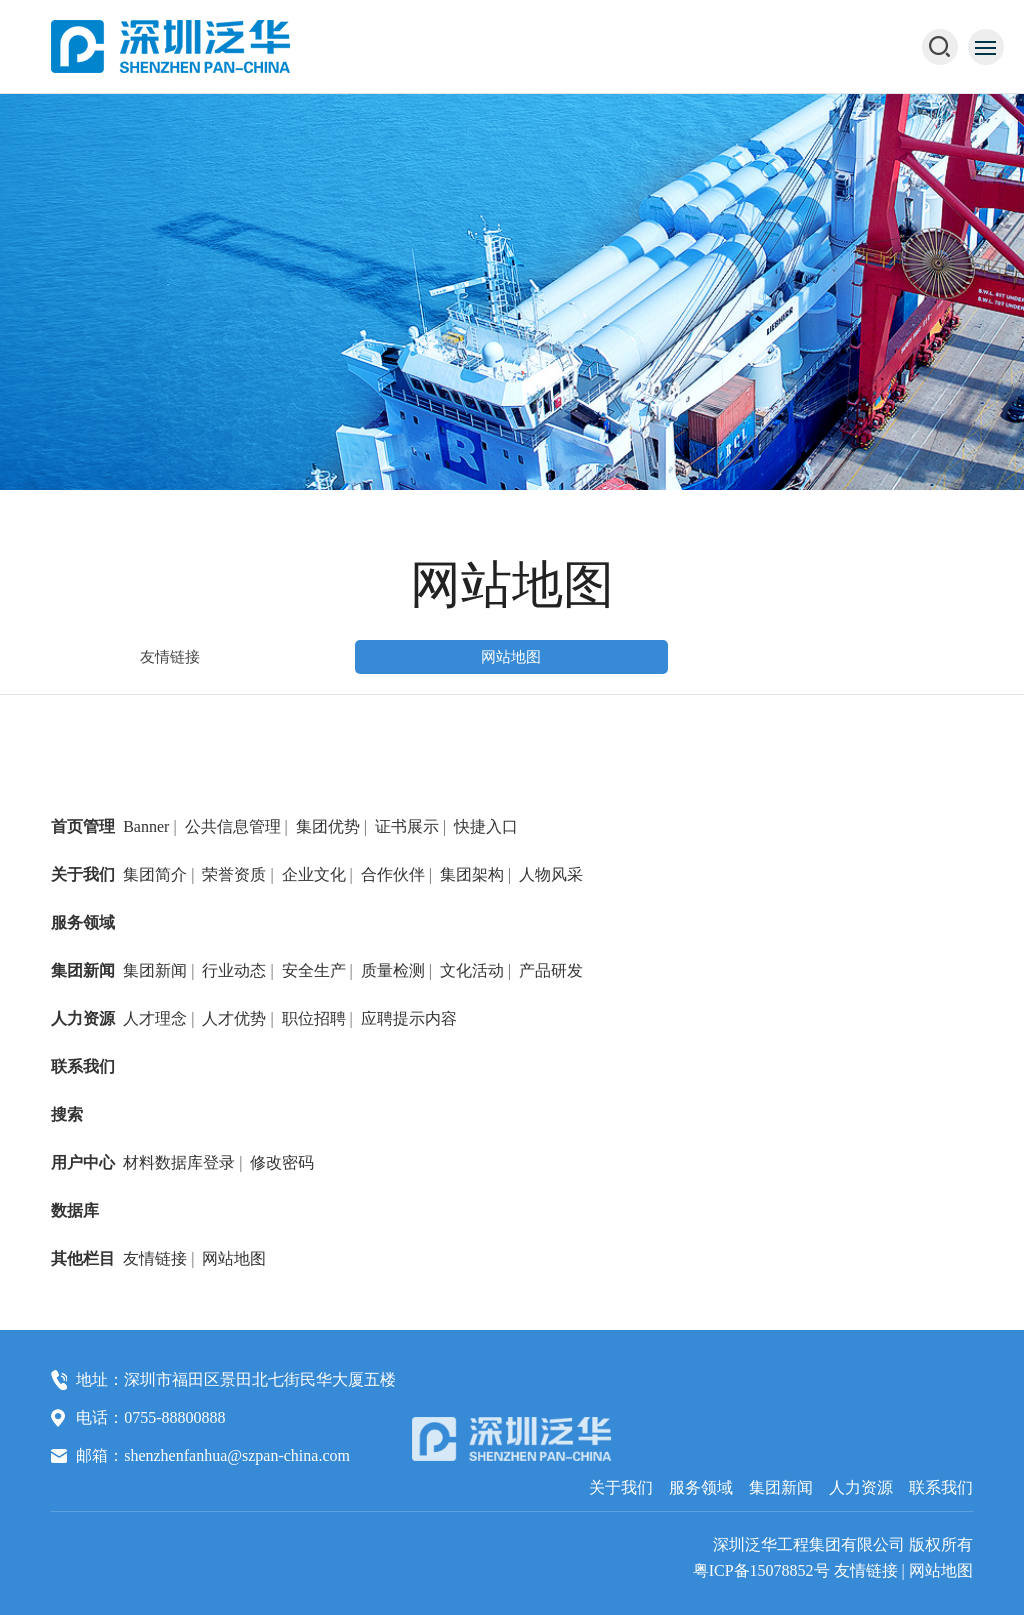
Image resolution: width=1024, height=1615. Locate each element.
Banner (146, 826)
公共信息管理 (233, 826)
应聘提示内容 (409, 1018)
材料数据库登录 (179, 1162)
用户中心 (83, 1162)
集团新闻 (83, 970)
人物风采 (551, 874)
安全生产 (314, 970)
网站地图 (511, 657)
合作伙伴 (393, 874)
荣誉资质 (234, 874)
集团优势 (328, 826)
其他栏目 (83, 1258)
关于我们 (83, 874)
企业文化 (314, 874)
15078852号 (790, 1570)
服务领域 (83, 922)
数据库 (75, 1210)
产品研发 (551, 970)
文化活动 (472, 970)
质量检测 (393, 970)
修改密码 (282, 1162)
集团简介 (155, 874)
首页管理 (83, 826)
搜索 (67, 1114)
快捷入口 (486, 826)
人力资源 (83, 1018)
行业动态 (234, 970)
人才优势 (234, 1018)
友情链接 (170, 657)
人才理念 (155, 1018)
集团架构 (472, 874)
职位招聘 (314, 1018)
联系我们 (83, 1066)
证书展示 (407, 826)
